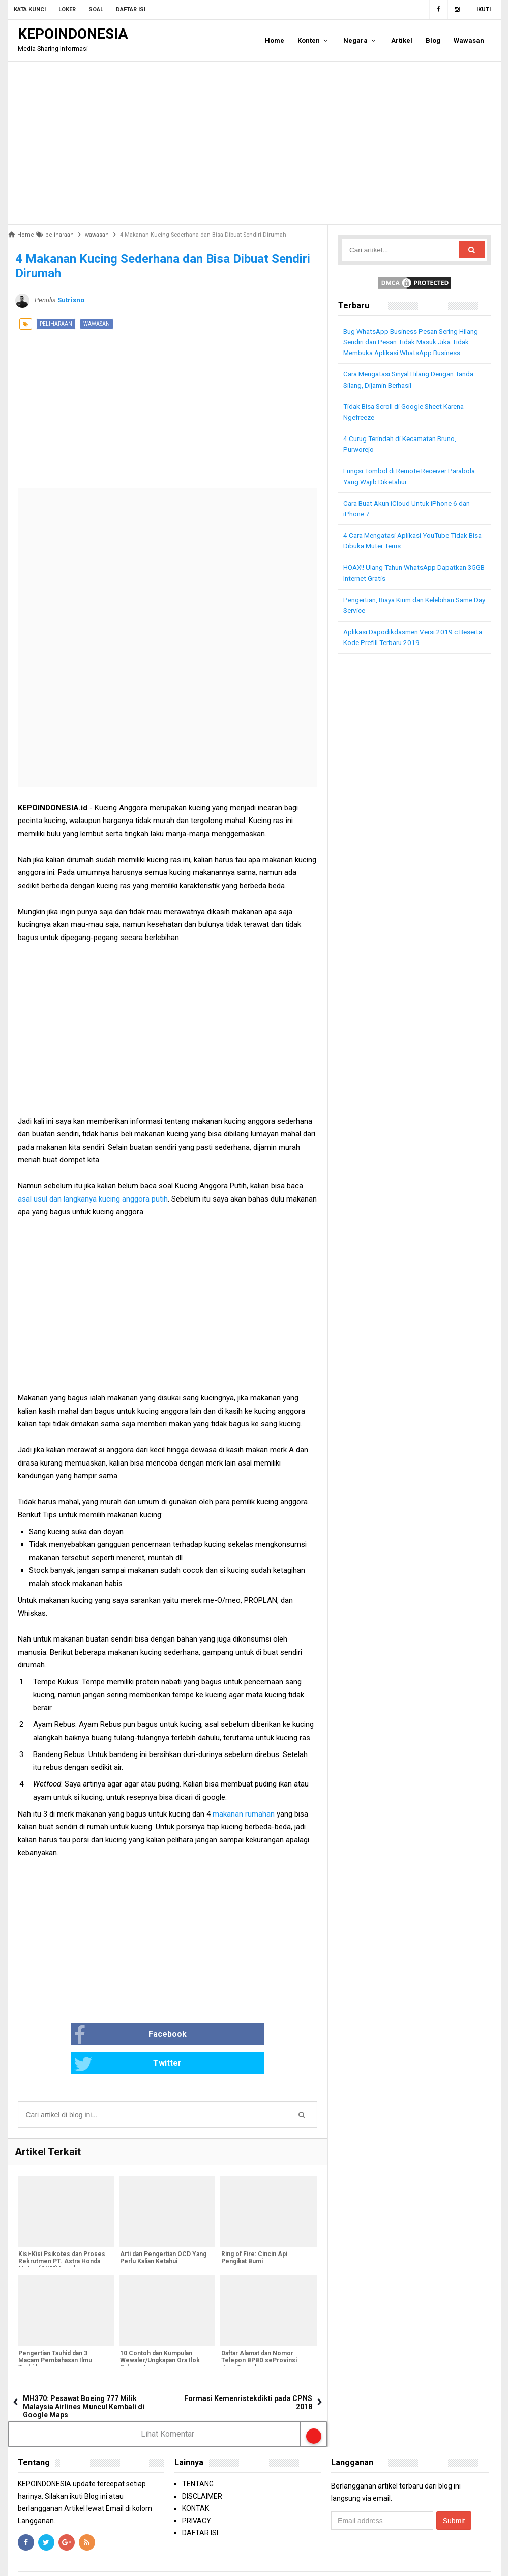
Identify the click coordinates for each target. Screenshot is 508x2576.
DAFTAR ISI (200, 2504)
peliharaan (56, 324)
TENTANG (198, 2455)
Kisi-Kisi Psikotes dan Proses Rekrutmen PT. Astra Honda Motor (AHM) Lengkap (61, 2234)
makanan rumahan (245, 1814)
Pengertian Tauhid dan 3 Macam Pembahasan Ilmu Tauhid (55, 2333)
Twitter (201, 2035)
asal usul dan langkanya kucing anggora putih (93, 1199)
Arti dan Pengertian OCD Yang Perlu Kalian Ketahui (162, 2230)
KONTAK (195, 2480)
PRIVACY (196, 2492)
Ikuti (483, 9)
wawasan (96, 324)
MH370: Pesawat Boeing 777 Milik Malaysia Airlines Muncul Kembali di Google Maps (83, 2378)
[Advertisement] (254, 143)
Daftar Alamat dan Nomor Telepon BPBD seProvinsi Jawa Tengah (258, 2333)
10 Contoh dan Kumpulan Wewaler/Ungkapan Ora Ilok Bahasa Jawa (159, 2333)
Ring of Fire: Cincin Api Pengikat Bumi (253, 2230)
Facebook (103, 2035)
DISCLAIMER (202, 2468)
